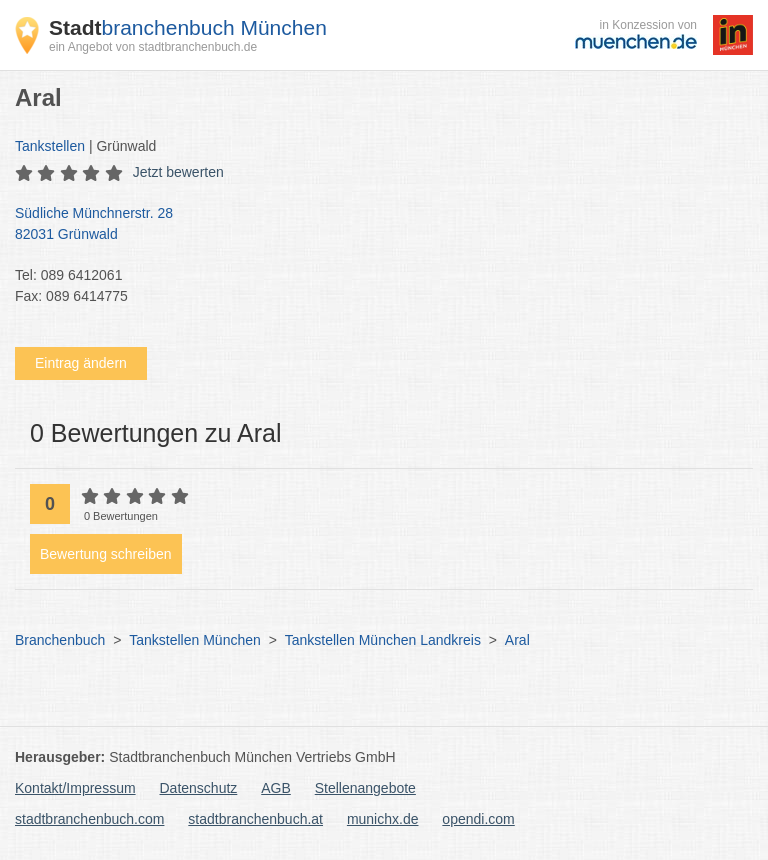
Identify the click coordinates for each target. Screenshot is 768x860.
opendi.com (478, 819)
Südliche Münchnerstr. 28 (374, 225)
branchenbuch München (188, 27)
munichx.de (383, 819)
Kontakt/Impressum (75, 788)
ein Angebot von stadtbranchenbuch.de (153, 47)
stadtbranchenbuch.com (89, 819)
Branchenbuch (60, 640)
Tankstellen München (195, 640)
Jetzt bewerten (178, 172)
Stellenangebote (365, 788)
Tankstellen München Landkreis (383, 640)
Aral (517, 640)
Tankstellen (50, 146)
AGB (276, 788)
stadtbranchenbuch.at (255, 819)
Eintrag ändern (81, 363)
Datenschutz (199, 788)
